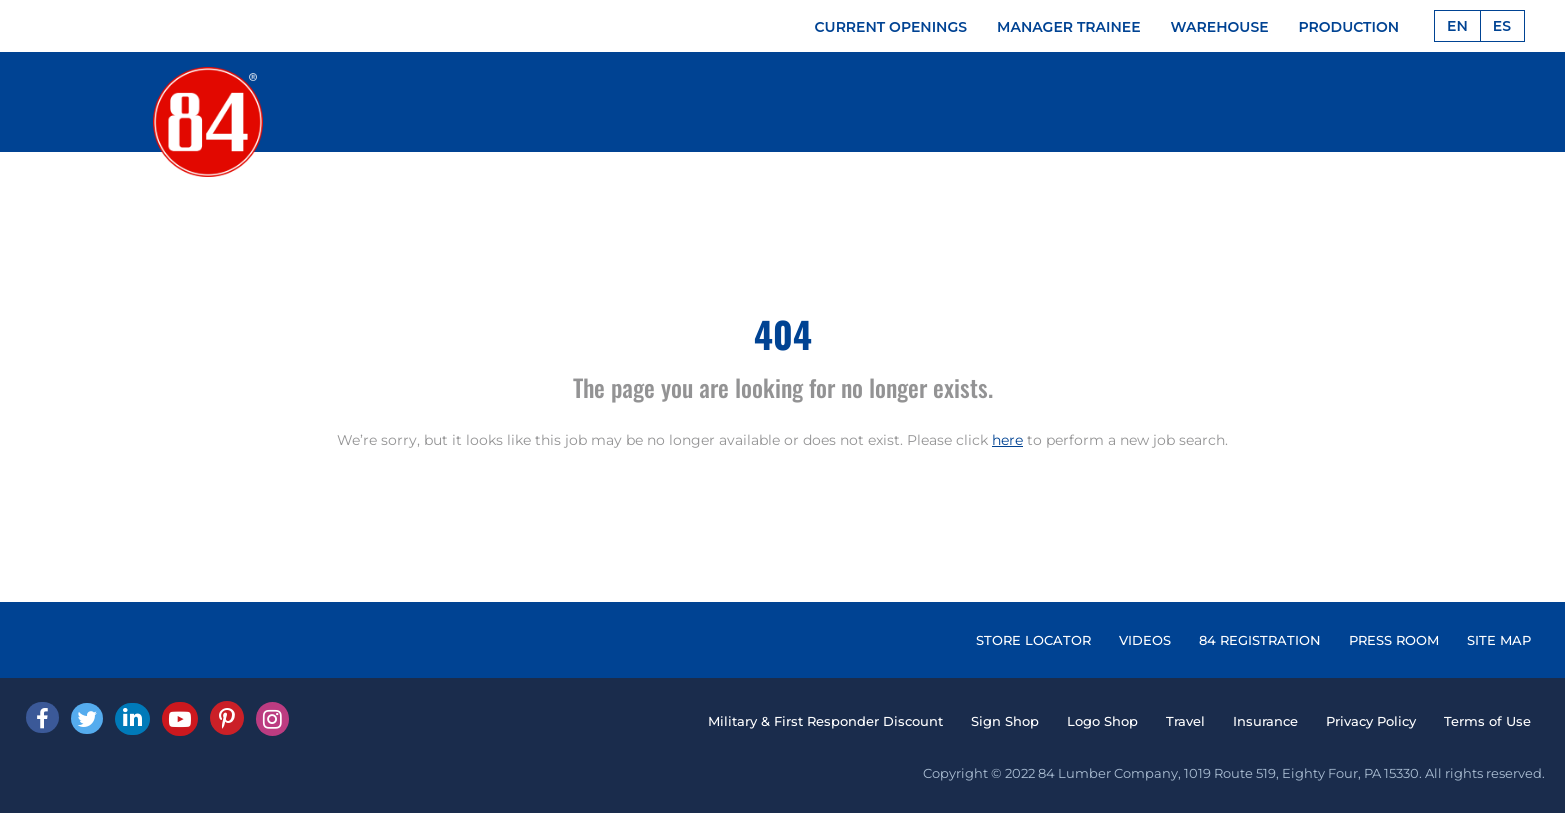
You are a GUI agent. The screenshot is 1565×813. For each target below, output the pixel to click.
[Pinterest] (227, 718)
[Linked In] (132, 719)
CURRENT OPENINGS (891, 27)
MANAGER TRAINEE (1069, 27)
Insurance (1265, 721)
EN (1457, 26)
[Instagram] (272, 719)
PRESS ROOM (1394, 640)
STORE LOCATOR (1033, 640)
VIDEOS (1145, 640)
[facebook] (42, 717)
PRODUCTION (1349, 27)
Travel (1185, 721)
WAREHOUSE (1220, 27)
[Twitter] (87, 718)
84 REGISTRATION (1260, 640)
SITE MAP (1499, 640)
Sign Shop (1005, 721)
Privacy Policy (1371, 721)
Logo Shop (1102, 721)
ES (1502, 26)
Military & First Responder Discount (825, 721)
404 (783, 333)
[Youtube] (180, 719)
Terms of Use (1487, 721)
